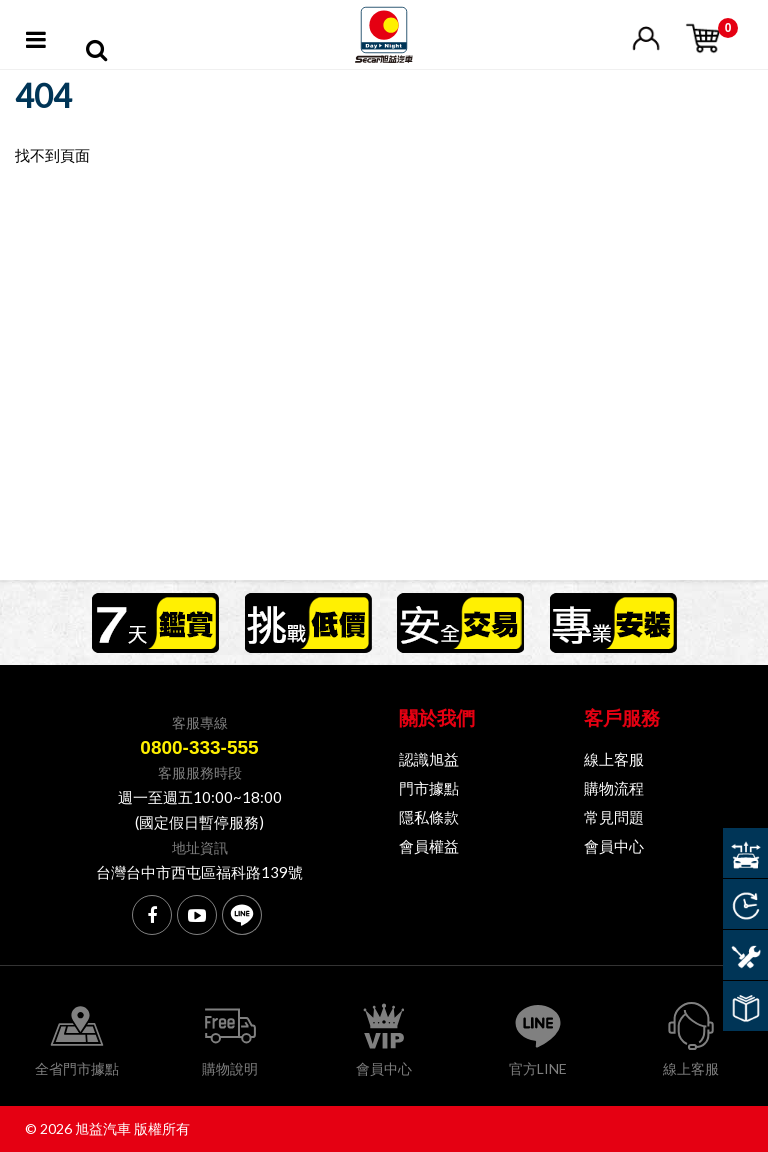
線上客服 (614, 759)
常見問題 (614, 817)
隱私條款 (429, 817)
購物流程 (614, 788)
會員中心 (614, 846)
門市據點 (429, 788)
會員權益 (429, 846)
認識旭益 (429, 759)
